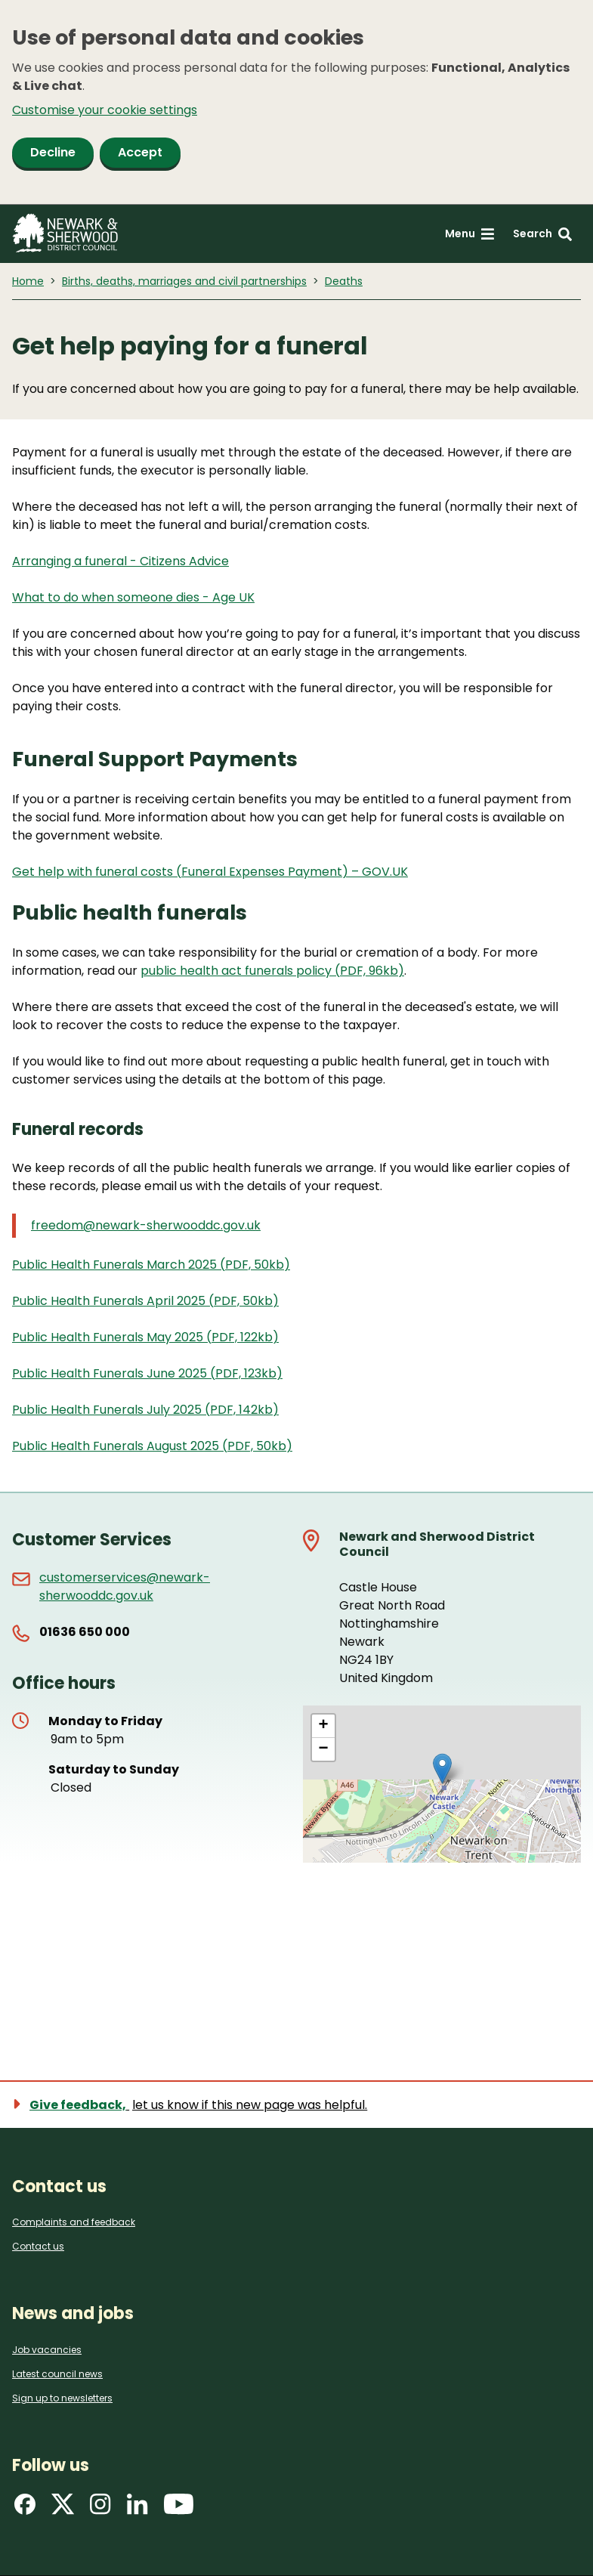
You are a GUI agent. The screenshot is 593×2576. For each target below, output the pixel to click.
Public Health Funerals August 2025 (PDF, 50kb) (152, 1446)
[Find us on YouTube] (179, 2509)
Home (28, 281)
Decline (53, 152)
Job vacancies (47, 2349)
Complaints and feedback (73, 2222)
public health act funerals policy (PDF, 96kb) (272, 970)
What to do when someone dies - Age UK (133, 597)
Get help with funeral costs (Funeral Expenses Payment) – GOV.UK (210, 871)
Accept (140, 152)
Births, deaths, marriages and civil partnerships (184, 281)
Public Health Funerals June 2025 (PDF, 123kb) (147, 1373)
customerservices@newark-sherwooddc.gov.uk (124, 1586)
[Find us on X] (62, 2509)
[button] (442, 1768)
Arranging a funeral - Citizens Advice (120, 561)
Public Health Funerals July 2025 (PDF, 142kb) (145, 1409)
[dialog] (296, 102)
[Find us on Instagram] (100, 2509)
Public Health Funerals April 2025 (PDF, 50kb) (145, 1301)
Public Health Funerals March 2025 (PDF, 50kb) (151, 1264)
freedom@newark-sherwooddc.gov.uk (146, 1225)
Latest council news (57, 2373)
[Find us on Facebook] (25, 2509)
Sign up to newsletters (62, 2398)
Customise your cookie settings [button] (104, 110)
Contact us (38, 2246)
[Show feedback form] (198, 2105)
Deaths (344, 281)
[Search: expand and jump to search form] (542, 234)
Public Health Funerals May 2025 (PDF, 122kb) (145, 1337)
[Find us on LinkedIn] (137, 2509)
